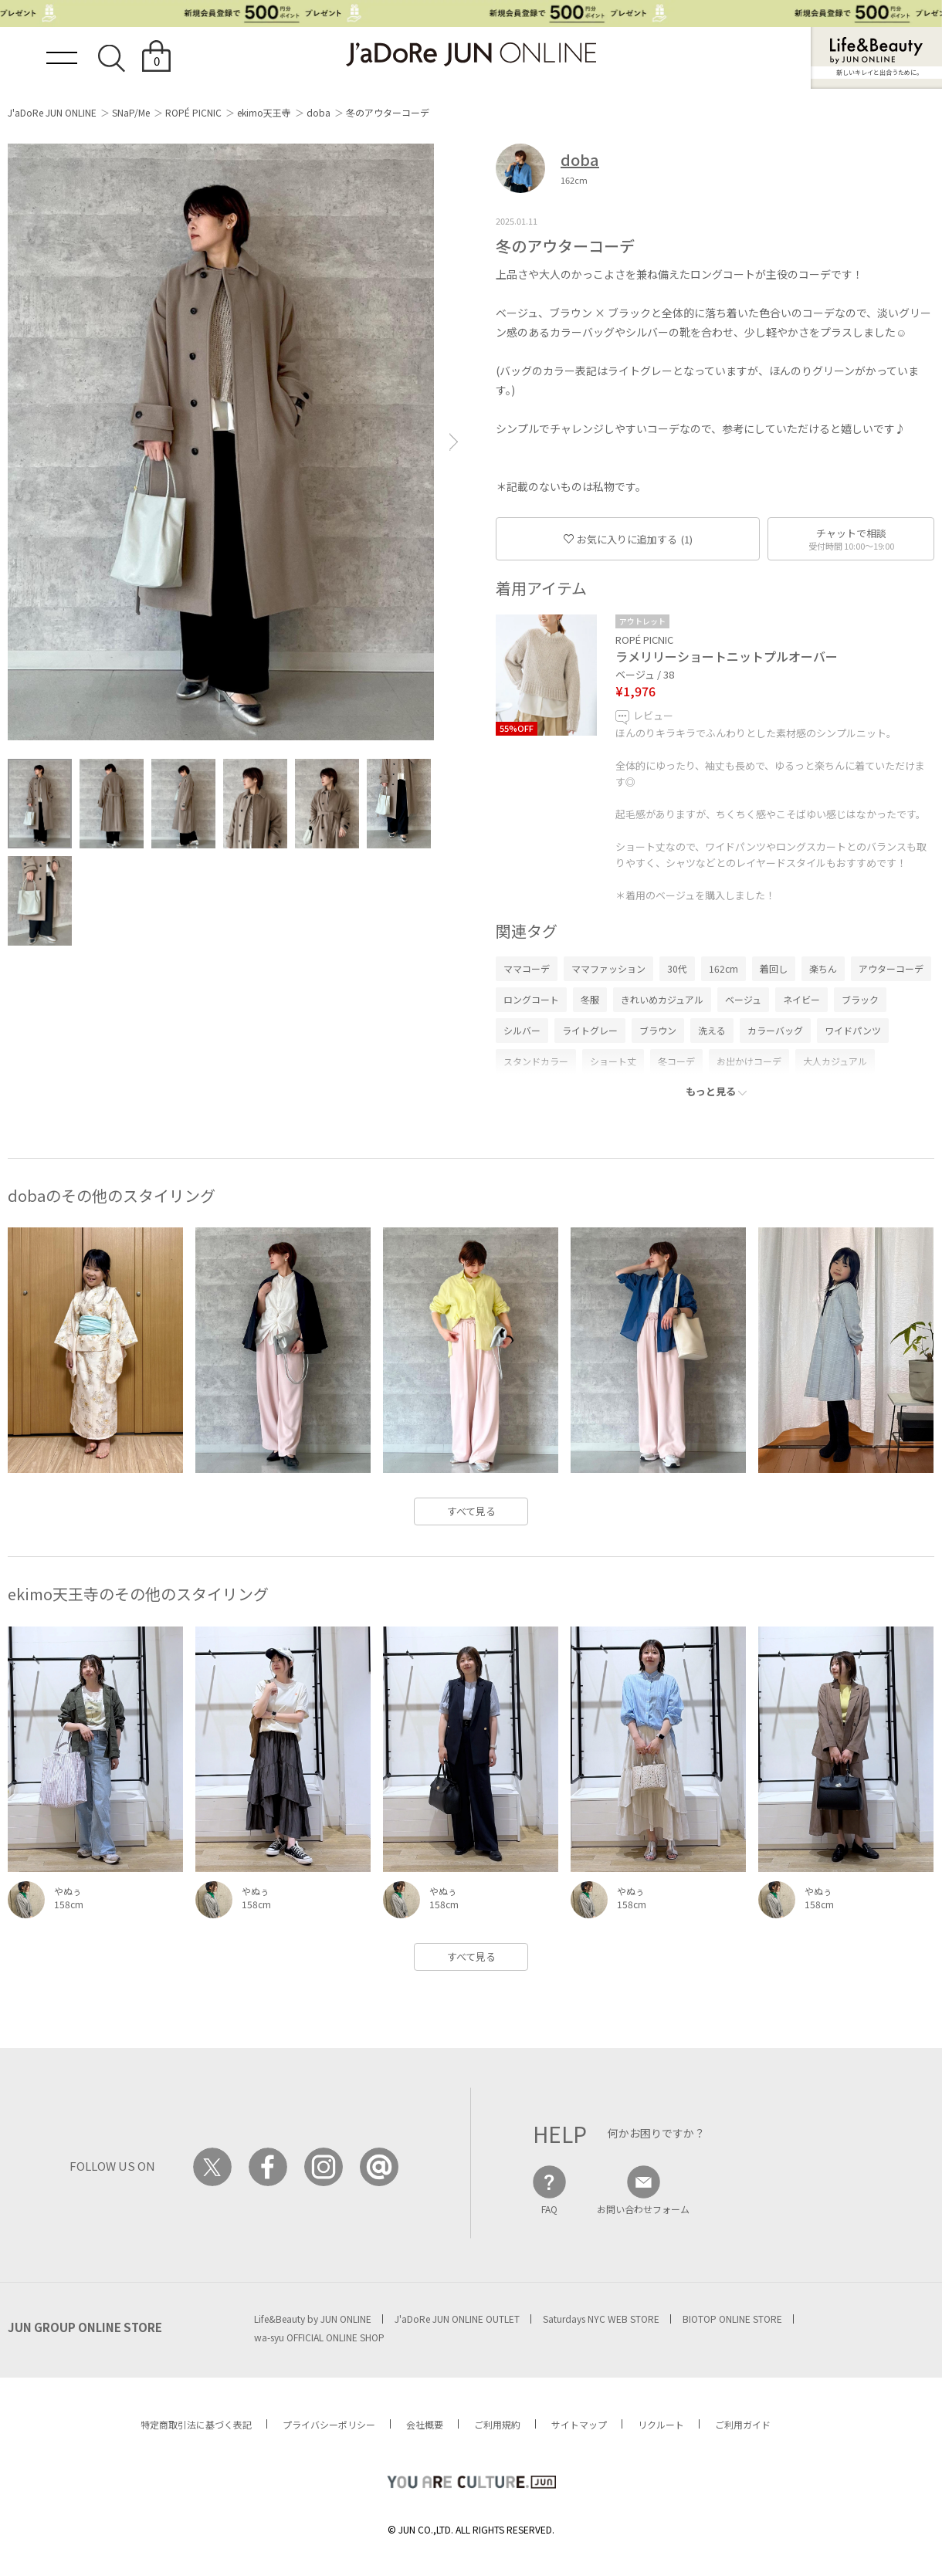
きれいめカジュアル (662, 999)
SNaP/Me (131, 112)
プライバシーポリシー (329, 2424)
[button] (454, 442)
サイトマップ (579, 2424)
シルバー (521, 1030)
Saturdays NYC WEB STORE (601, 2318)
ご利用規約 (497, 2424)
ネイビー (801, 999)
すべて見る (471, 1511)
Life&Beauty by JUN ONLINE (312, 2318)
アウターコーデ (891, 968)
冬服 (590, 999)
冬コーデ (676, 1061)
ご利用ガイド (743, 2424)
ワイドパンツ (853, 1030)
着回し (774, 968)
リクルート (661, 2424)
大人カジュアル (835, 1061)
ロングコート (531, 999)
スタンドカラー (535, 1061)
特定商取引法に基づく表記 (196, 2424)
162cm (723, 968)
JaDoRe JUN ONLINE (471, 54)
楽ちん (823, 968)
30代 (677, 968)
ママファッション (608, 968)
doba (318, 112)
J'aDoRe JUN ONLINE (52, 112)
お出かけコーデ (749, 1061)
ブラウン (657, 1030)
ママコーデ (526, 968)
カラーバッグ (775, 1030)
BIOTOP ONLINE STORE (732, 2318)
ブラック (860, 999)
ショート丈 (613, 1061)
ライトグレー (590, 1030)
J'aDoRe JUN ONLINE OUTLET (457, 2318)
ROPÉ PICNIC (193, 112)
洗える (712, 1030)
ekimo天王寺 (264, 112)
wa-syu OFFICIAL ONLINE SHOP (319, 2337)
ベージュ (743, 999)
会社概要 (424, 2424)
